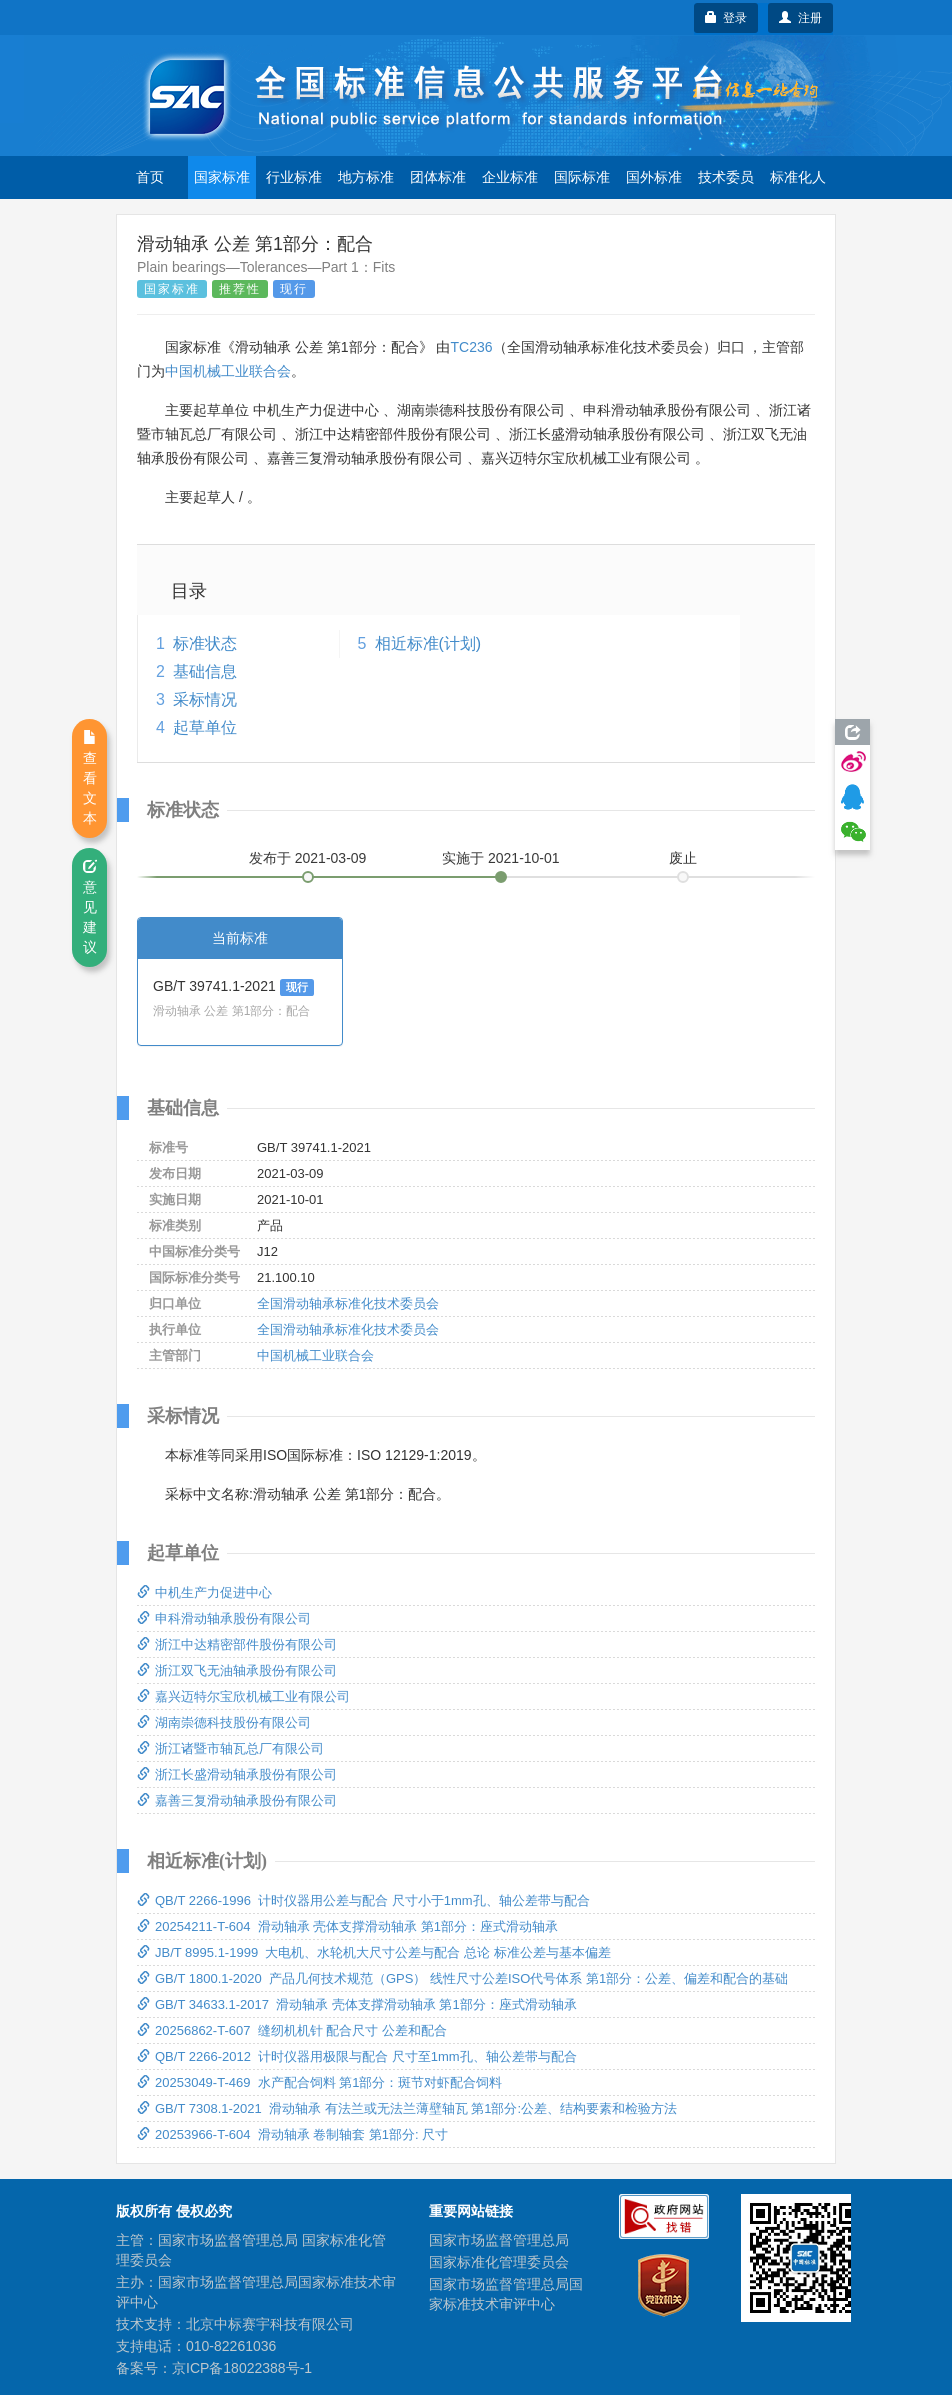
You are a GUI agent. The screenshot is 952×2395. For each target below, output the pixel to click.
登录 (726, 18)
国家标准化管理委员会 (499, 2262)
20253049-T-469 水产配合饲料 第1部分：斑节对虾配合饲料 (319, 2082)
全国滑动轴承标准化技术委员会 (348, 1303)
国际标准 (582, 177)
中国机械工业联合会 (228, 371)
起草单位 (205, 727)
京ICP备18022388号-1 (242, 2368)
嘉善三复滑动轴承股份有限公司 (237, 1800)
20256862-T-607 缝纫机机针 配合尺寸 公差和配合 (292, 2030)
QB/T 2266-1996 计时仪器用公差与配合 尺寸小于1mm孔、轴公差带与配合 (363, 1900)
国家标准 (222, 177)
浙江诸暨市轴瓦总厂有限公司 (230, 1748)
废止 (683, 858)
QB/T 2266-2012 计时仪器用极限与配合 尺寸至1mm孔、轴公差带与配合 (357, 2056)
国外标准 (654, 177)
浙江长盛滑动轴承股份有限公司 (237, 1774)
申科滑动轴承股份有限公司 (224, 1618)
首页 (150, 177)
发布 (308, 858)
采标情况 (205, 699)
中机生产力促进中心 (204, 1592)
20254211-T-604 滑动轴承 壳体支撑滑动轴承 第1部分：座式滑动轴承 (347, 1926)
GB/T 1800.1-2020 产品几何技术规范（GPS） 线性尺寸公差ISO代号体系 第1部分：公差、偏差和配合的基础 (462, 1978)
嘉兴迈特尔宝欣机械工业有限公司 (243, 1696)
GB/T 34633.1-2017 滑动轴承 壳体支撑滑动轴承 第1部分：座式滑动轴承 (357, 2004)
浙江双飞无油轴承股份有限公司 (237, 1670)
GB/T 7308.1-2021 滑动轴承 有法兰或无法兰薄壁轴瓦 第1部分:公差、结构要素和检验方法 (407, 2108)
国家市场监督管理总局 (499, 2240)
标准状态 (205, 643)
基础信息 (205, 671)
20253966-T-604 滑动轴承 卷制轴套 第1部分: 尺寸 (292, 2134)
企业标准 (510, 177)
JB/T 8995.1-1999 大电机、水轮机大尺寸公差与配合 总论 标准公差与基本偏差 (374, 1952)
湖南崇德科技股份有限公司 (224, 1722)
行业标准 (294, 177)
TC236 (471, 347)
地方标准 (366, 177)
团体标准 (438, 177)
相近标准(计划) (428, 643)
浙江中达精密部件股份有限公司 (237, 1644)
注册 (800, 18)
